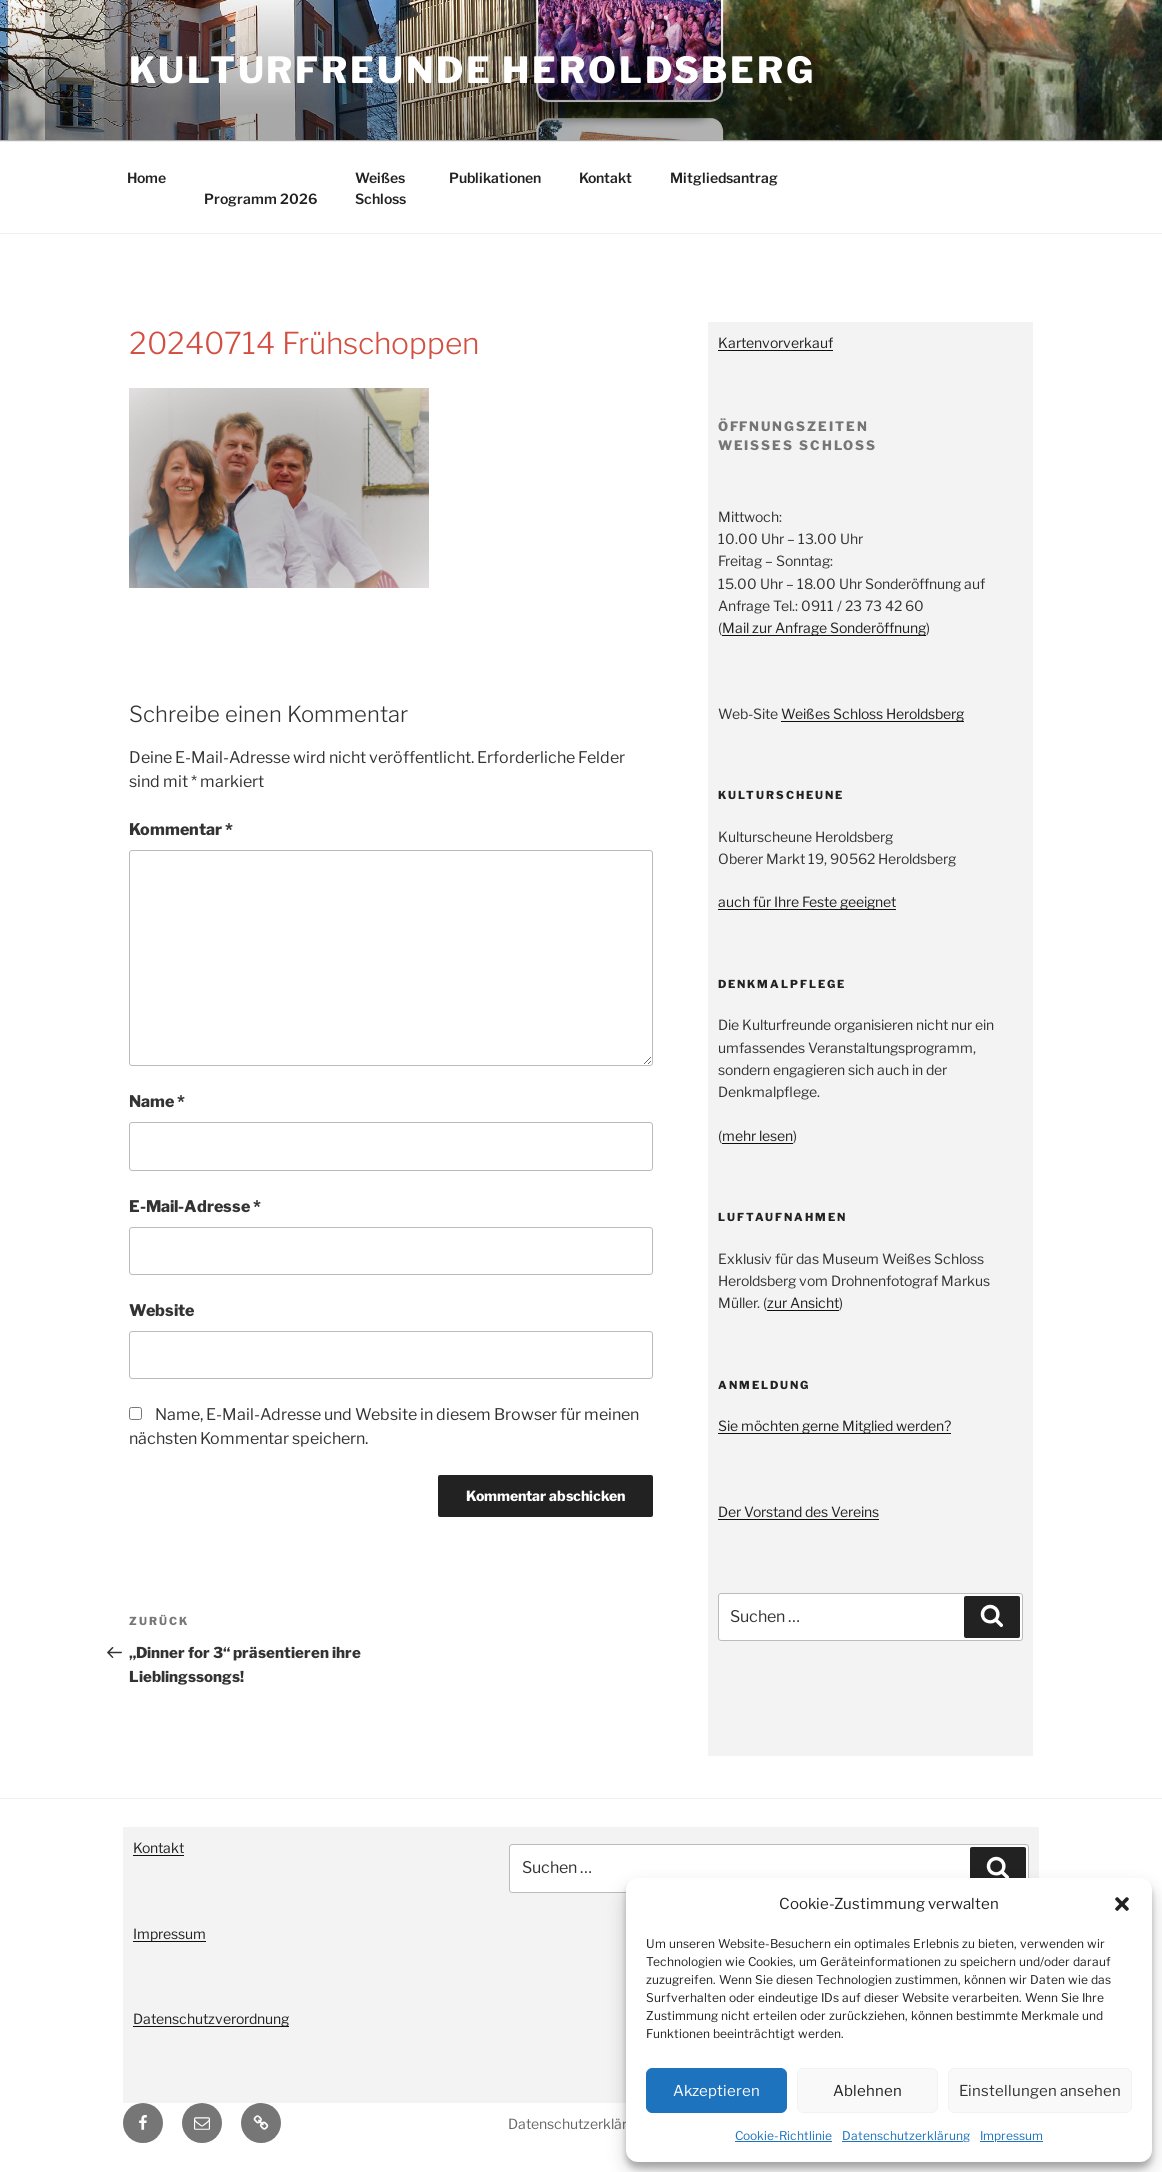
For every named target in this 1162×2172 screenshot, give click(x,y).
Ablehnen (867, 2091)
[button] (1122, 1904)
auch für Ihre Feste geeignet (807, 901)
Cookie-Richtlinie (783, 2135)
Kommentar (181, 829)
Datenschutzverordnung (211, 2018)
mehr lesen (757, 1135)
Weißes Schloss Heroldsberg (872, 713)
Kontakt (605, 177)
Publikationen (495, 177)
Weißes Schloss (380, 188)
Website (161, 1310)
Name (157, 1101)
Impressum (1011, 2135)
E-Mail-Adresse (195, 1206)
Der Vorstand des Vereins (798, 1511)
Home (146, 177)
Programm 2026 (260, 198)
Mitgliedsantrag (724, 177)
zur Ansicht (803, 1302)
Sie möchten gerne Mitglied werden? (834, 1425)
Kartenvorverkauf (775, 342)
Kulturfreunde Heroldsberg (472, 70)
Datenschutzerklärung (906, 2135)
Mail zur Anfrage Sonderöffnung (824, 627)
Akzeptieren (716, 2091)
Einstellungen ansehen (1040, 2091)
